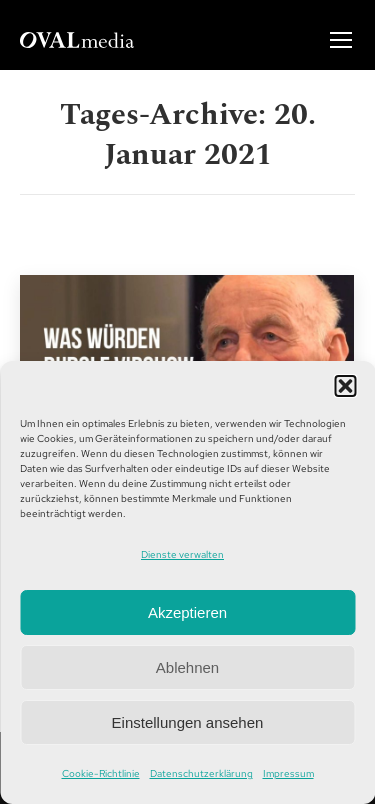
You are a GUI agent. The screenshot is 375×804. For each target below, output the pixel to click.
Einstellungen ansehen (188, 722)
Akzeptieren (187, 612)
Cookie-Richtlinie (101, 773)
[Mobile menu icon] (341, 40)
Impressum (288, 773)
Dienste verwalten (182, 554)
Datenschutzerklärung (201, 773)
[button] (345, 386)
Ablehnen (187, 667)
